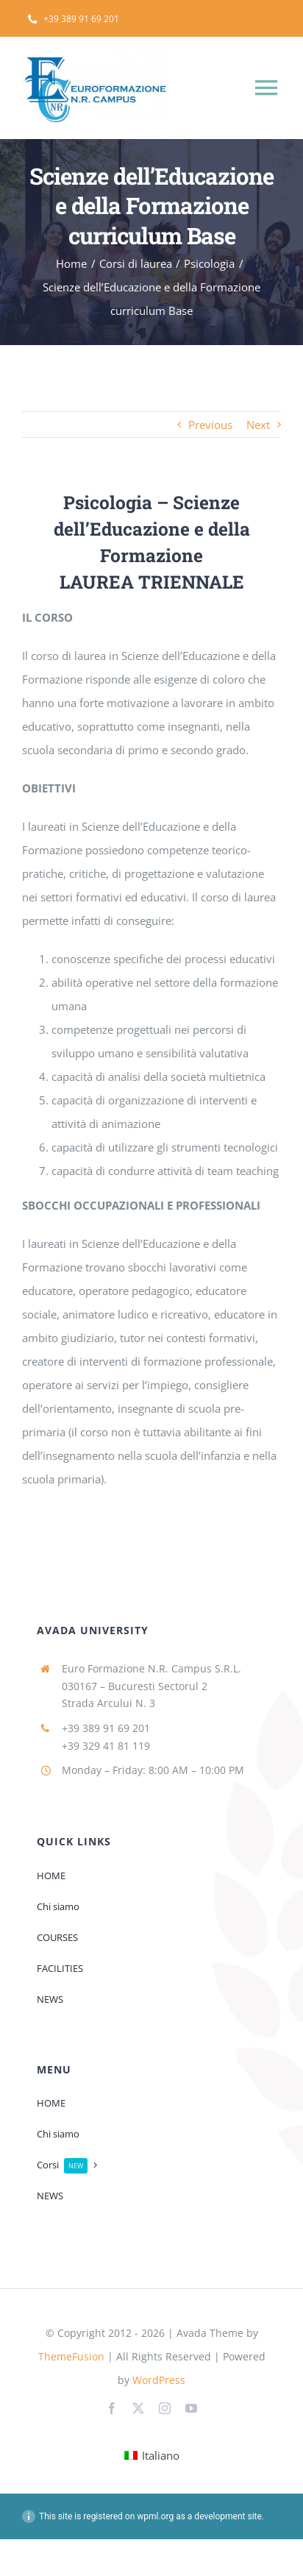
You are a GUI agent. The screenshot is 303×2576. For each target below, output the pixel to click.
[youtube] (191, 2408)
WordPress (158, 2380)
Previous (210, 424)
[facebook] (112, 2408)
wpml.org (155, 2516)
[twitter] (138, 2408)
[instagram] (165, 2408)
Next (258, 424)
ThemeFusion (71, 2356)
